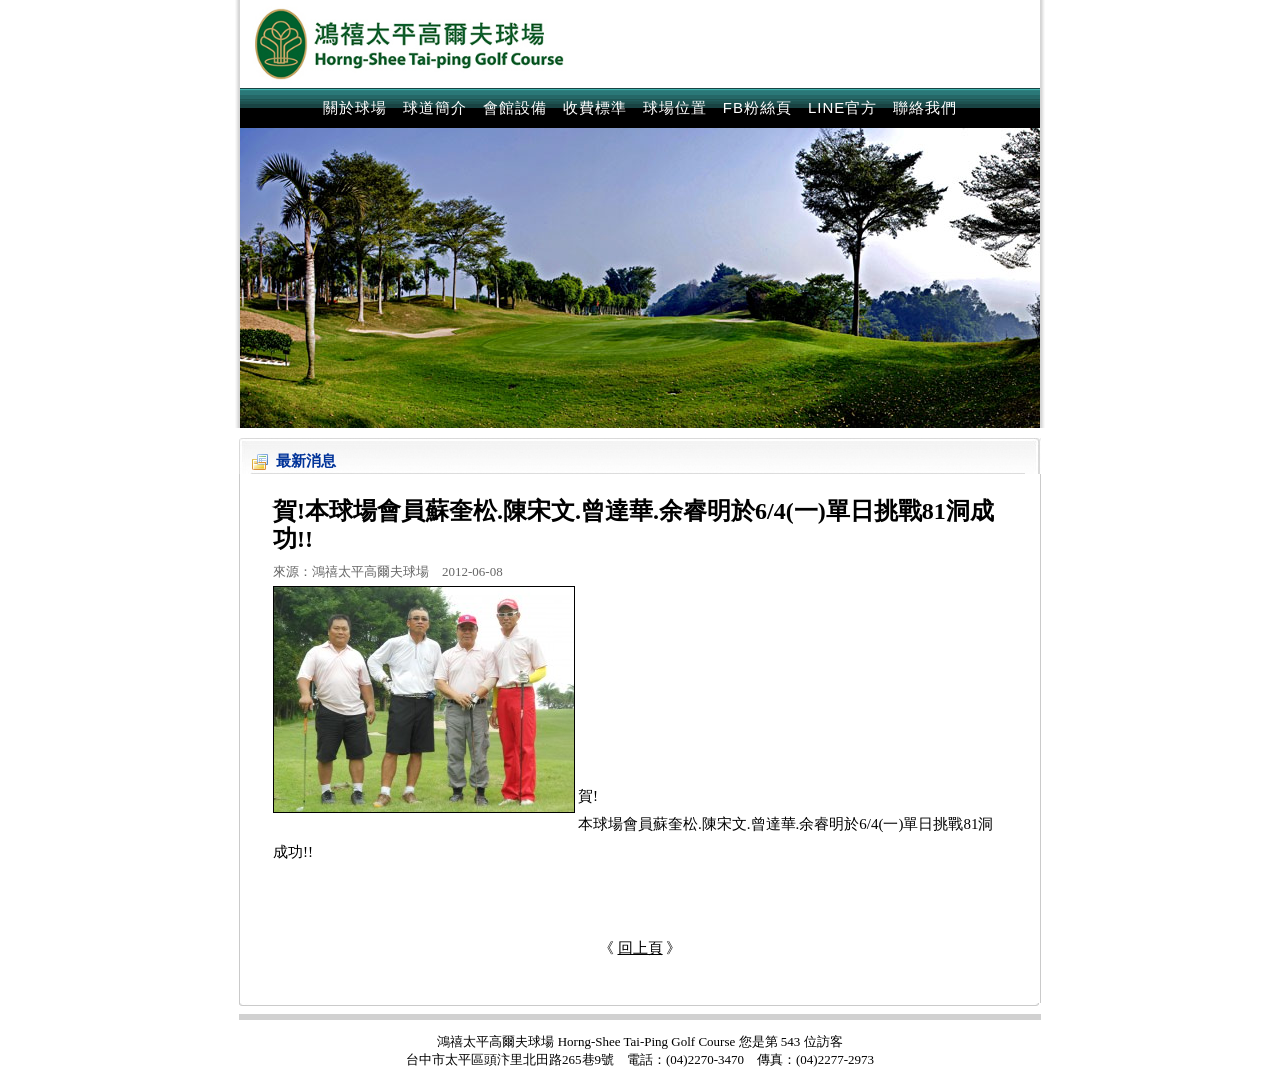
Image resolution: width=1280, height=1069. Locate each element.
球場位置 (675, 107)
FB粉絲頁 (757, 107)
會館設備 (515, 107)
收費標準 (595, 107)
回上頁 (640, 948)
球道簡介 (435, 107)
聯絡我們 (925, 107)
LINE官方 (842, 107)
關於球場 (355, 107)
